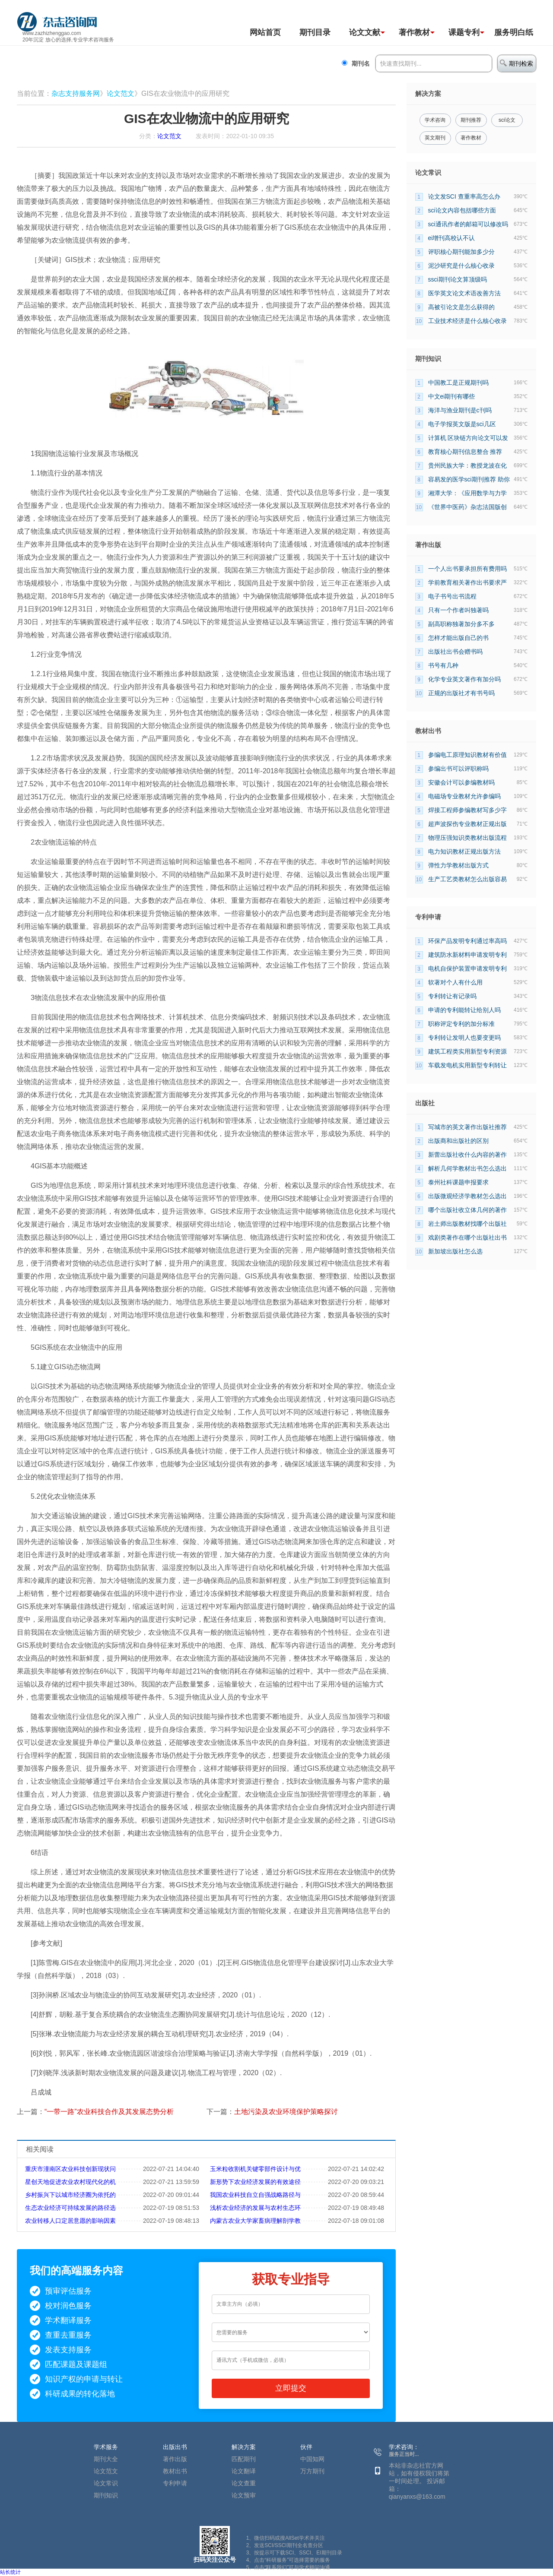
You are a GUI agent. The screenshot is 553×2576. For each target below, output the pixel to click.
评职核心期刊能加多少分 (461, 251)
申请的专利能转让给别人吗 (464, 1009)
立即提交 (290, 2388)
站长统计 (10, 2572)
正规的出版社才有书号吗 (461, 693)
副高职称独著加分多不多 (461, 623)
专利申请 (175, 2483)
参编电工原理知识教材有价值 (467, 754)
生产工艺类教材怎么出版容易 (467, 879)
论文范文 (120, 93)
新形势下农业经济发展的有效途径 (255, 2181)
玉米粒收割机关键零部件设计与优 (255, 2168)
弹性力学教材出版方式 (458, 865)
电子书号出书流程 (452, 596)
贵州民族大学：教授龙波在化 (467, 465)
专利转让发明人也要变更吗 (464, 1037)
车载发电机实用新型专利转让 (467, 1065)
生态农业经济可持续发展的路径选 (70, 2207)
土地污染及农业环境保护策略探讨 (286, 2111)
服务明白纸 (513, 32)
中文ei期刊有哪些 (451, 396)
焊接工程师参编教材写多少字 (467, 810)
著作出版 (175, 2459)
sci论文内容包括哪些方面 (462, 210)
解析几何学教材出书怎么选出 (467, 1168)
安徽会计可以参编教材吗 (461, 782)
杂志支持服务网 (75, 93)
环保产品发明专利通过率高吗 (467, 940)
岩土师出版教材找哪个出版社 (467, 1223)
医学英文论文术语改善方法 (464, 293)
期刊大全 (106, 2459)
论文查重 (244, 2483)
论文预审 (244, 2495)
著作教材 (414, 32)
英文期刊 (435, 138)
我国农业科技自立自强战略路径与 (255, 2194)
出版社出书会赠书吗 (455, 651)
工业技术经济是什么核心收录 (467, 320)
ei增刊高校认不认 (451, 237)
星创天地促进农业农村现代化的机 (70, 2181)
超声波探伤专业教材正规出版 (467, 823)
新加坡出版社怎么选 (455, 1251)
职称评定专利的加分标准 (461, 1023)
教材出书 (175, 2471)
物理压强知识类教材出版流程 (467, 837)
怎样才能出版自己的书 (458, 637)
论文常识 (106, 2483)
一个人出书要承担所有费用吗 (467, 568)
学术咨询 (435, 120)
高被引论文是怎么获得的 (461, 307)
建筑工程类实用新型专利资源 (467, 1051)
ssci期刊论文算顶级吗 (457, 279)
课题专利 (464, 32)
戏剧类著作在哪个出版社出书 (467, 1237)
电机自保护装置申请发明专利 (467, 968)
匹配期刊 (244, 2459)
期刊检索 (516, 63)
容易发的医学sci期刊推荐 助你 (469, 479)
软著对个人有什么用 (455, 982)
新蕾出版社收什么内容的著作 (467, 1154)
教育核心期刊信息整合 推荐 (465, 451)
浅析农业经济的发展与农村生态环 (255, 2207)
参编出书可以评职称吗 (458, 768)
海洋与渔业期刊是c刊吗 (460, 410)
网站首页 (265, 32)
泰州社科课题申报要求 (458, 1182)
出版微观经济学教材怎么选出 (467, 1196)
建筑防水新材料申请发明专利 (467, 954)
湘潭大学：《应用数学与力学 (467, 493)
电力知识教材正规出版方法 (464, 851)
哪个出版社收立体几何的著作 (467, 1209)
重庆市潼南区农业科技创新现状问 (70, 2168)
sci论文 (507, 120)
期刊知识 (106, 2495)
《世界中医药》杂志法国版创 (467, 506)
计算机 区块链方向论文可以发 (468, 437)
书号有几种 (443, 665)
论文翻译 (244, 2471)
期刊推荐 (471, 120)
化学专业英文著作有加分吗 (464, 679)
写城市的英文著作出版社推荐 (467, 1126)
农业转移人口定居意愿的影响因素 (70, 2220)
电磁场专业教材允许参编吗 (464, 796)
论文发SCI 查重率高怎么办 (464, 196)
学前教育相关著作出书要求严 (467, 582)
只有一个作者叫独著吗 (458, 610)
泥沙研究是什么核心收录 (461, 265)
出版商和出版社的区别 (458, 1140)
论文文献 (364, 32)
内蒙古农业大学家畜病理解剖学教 (255, 2220)
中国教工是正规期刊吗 (458, 382)
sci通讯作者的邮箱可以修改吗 (468, 224)
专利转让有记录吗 (452, 996)
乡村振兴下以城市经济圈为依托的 (70, 2194)
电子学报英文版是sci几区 (462, 424)
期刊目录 (315, 32)
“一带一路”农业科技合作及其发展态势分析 (109, 2111)
